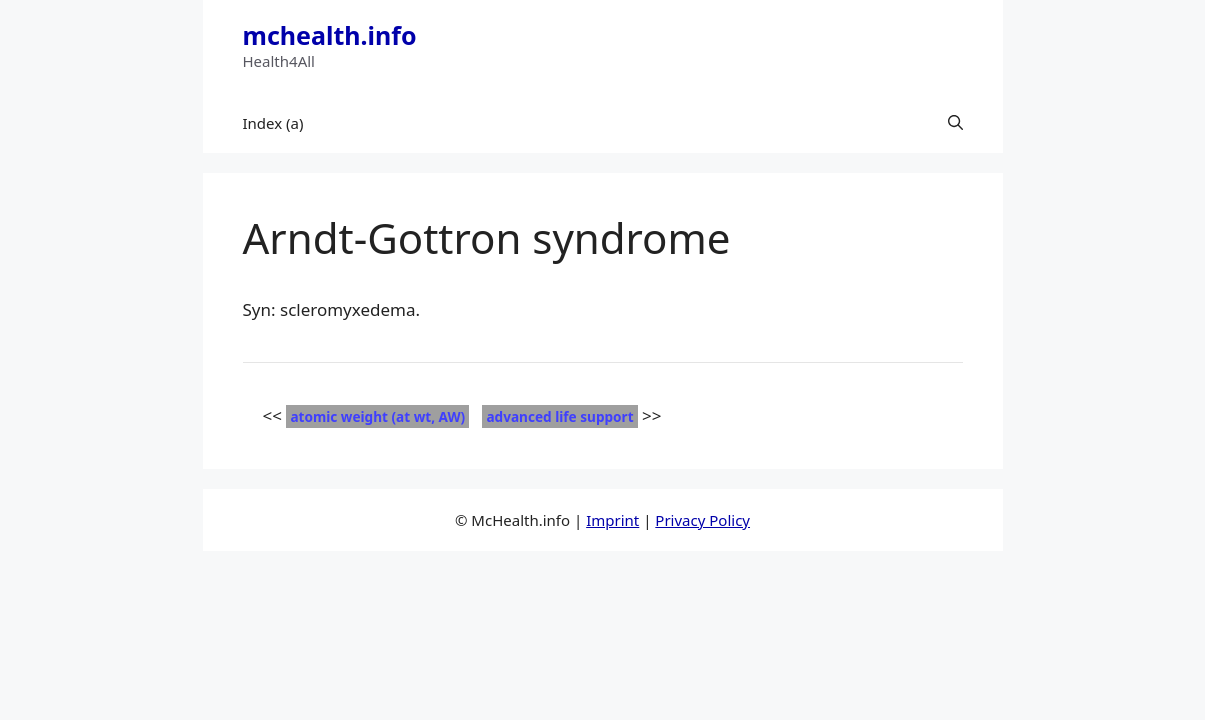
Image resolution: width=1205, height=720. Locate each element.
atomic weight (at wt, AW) (377, 416)
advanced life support (559, 416)
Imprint (612, 520)
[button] (955, 123)
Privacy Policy (702, 520)
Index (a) (273, 123)
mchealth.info (330, 35)
